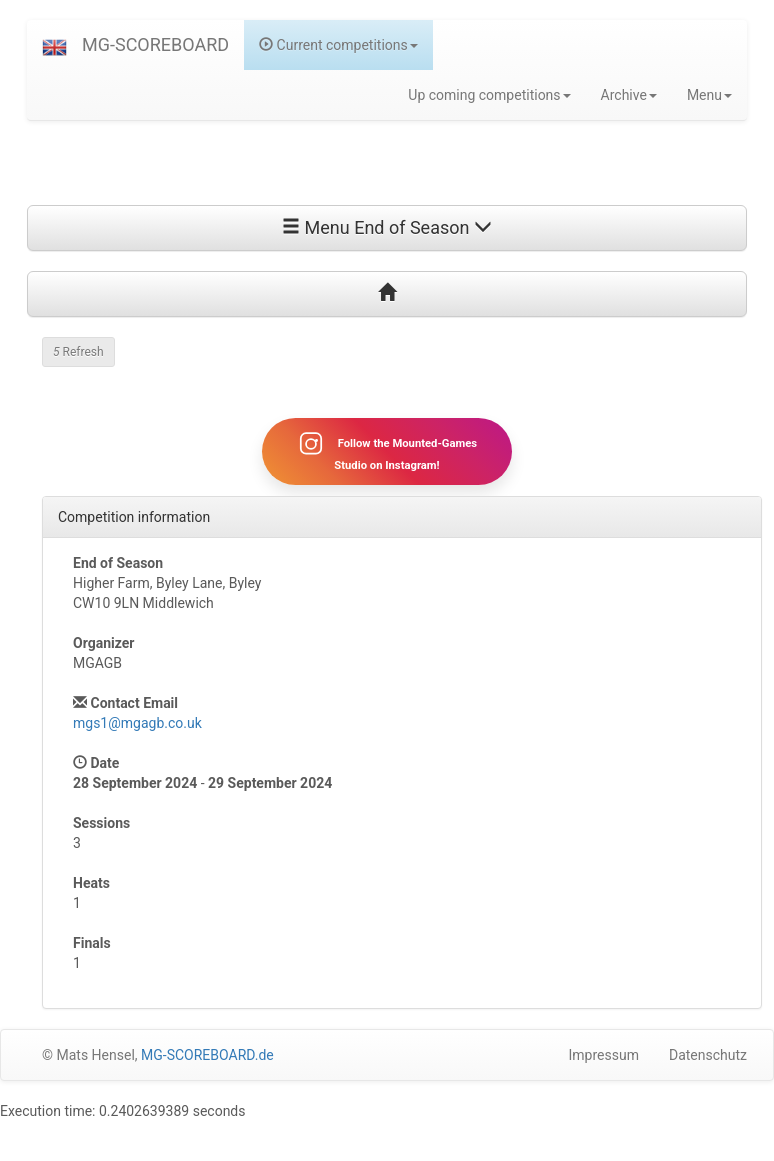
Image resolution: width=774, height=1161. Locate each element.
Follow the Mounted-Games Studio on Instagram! (387, 451)
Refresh (78, 352)
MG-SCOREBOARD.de (207, 1055)
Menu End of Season (387, 227)
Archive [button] (629, 95)
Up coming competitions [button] (489, 95)
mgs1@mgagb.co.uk (137, 723)
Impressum (604, 1055)
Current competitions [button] (338, 45)
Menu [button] (709, 95)
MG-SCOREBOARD (155, 44)
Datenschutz (708, 1055)
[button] (54, 45)
